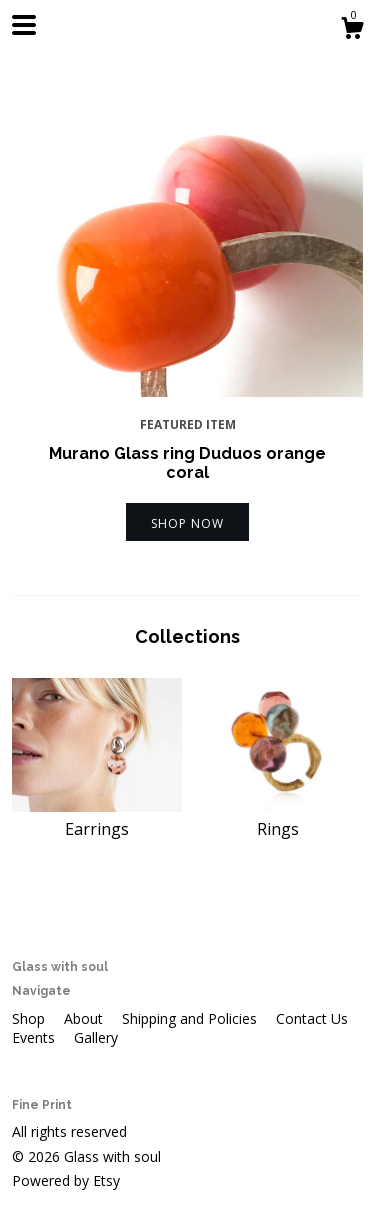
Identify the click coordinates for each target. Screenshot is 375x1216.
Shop (30, 1018)
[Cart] (352, 30)
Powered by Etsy (66, 1180)
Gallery (96, 1037)
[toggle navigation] (24, 25)
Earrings (97, 817)
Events (35, 1037)
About (85, 1018)
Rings (279, 817)
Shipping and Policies (191, 1018)
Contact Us (312, 1018)
